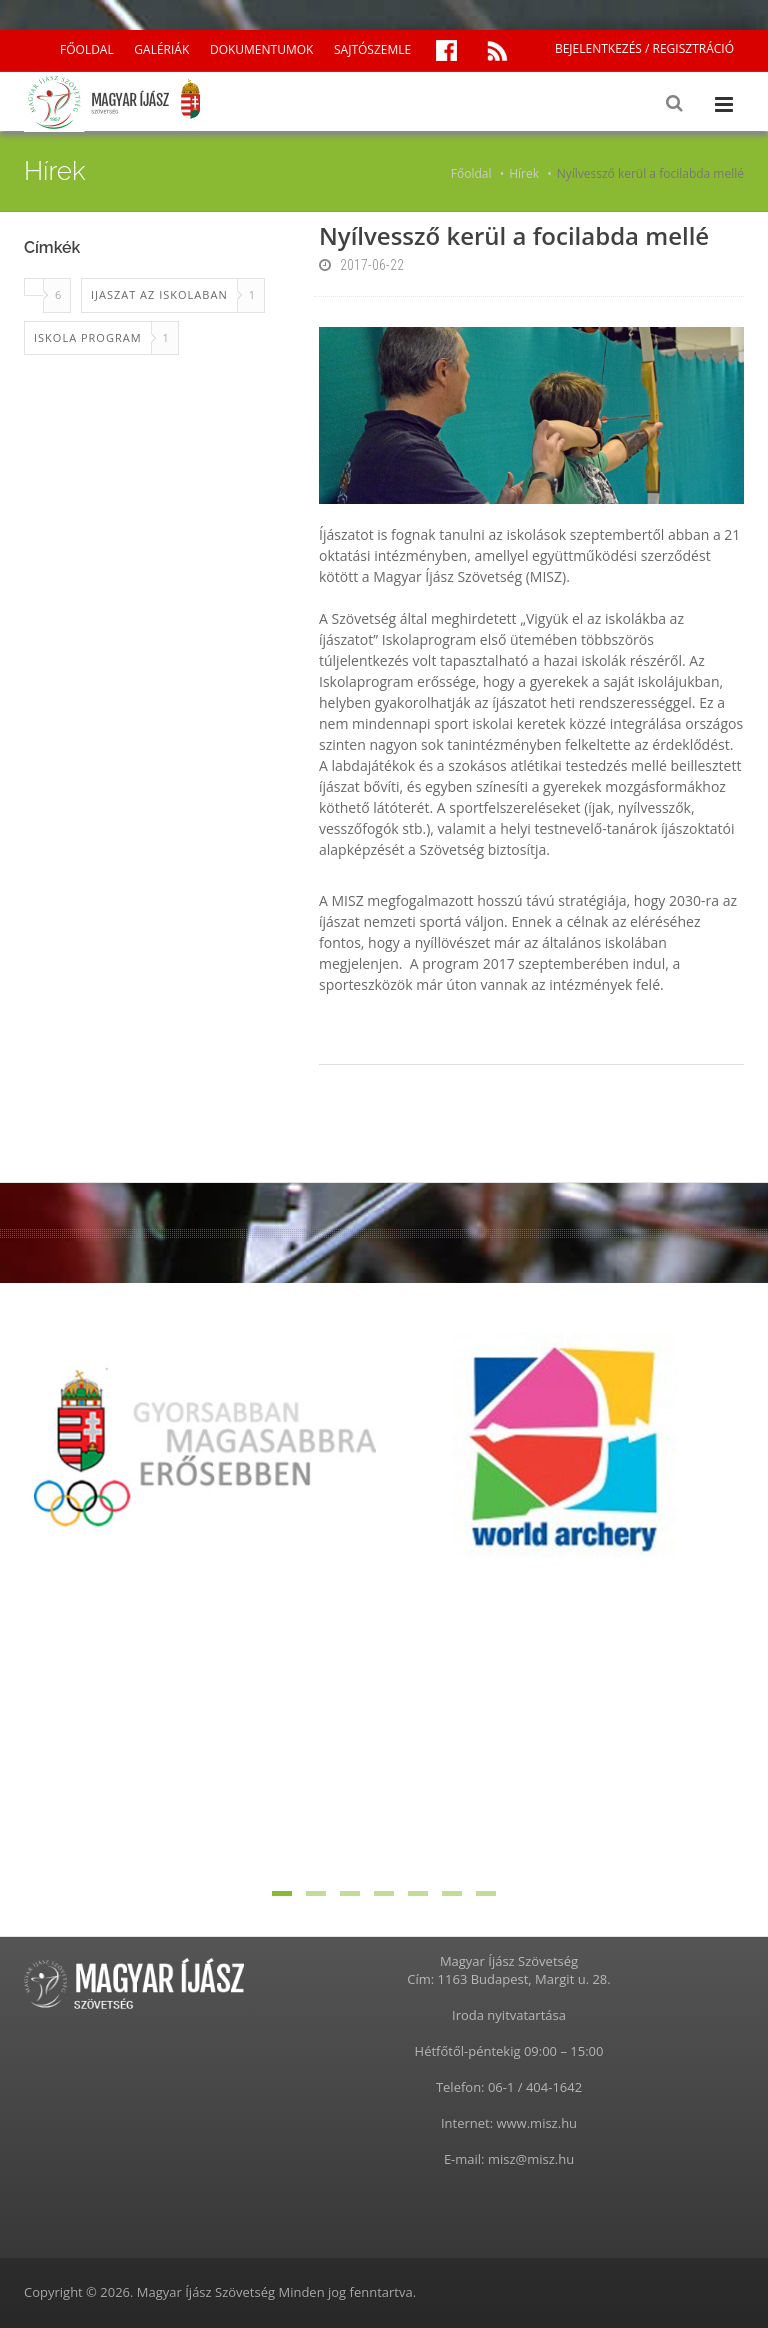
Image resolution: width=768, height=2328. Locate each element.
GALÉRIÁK (161, 49)
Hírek (524, 173)
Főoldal (471, 173)
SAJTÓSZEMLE (372, 49)
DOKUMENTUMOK (261, 49)
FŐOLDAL (87, 49)
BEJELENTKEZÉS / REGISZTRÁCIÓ (644, 48)
